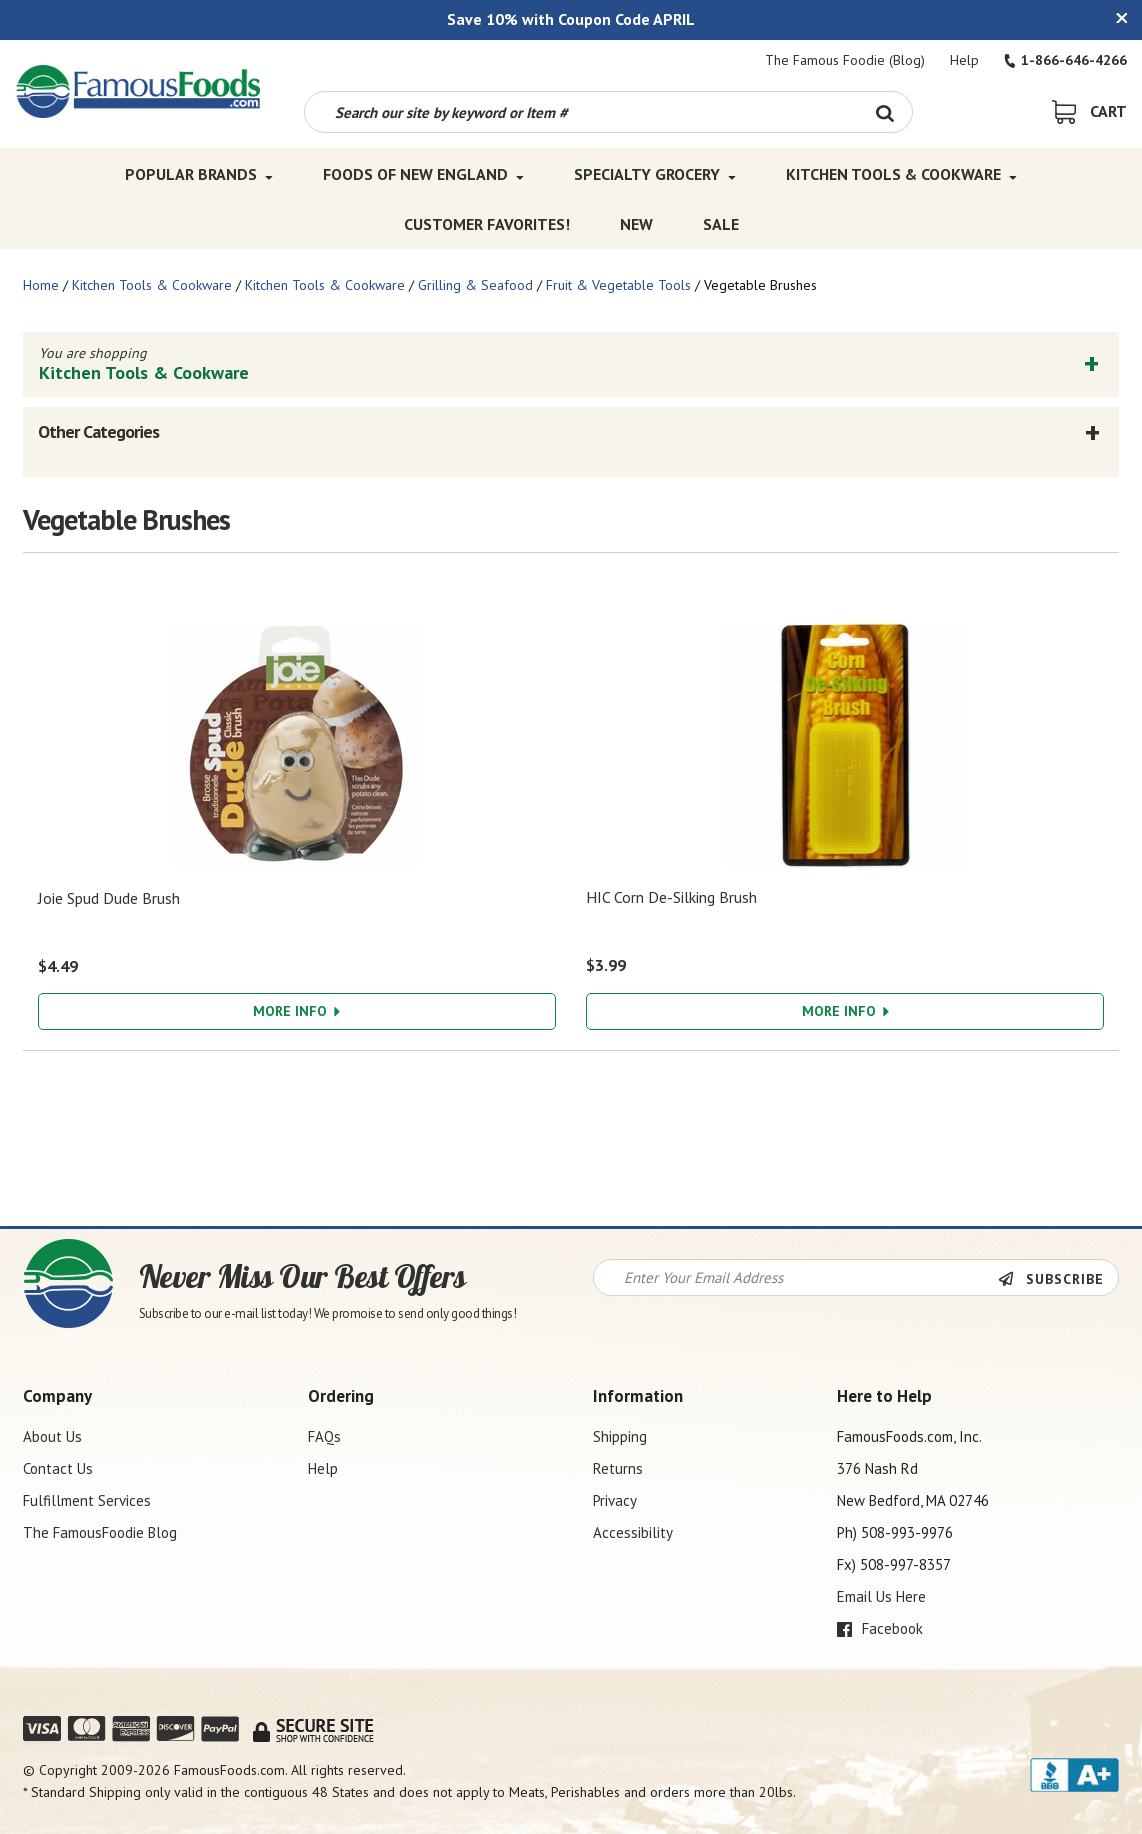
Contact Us (58, 1468)
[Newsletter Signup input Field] (796, 1277)
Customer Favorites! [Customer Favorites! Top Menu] (487, 224)
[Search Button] (884, 112)
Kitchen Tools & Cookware (152, 285)
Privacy (615, 1500)
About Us (52, 1436)
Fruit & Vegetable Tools (618, 285)
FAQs (324, 1436)
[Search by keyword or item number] (581, 112)
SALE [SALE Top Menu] (721, 224)
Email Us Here (881, 1596)
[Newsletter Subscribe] (1058, 1279)
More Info (296, 1011)
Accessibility (633, 1532)
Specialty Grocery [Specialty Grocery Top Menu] (655, 174)
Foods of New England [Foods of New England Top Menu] (423, 174)
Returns (618, 1468)
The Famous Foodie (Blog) (845, 60)
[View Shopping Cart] (1089, 111)
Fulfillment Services (87, 1500)
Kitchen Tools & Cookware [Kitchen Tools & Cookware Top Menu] (901, 174)
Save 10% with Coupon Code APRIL (571, 19)
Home (41, 285)
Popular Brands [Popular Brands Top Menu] (199, 174)
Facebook (880, 1628)
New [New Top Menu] (636, 224)
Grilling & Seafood (475, 285)
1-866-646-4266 (1065, 60)
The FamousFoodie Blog (100, 1532)
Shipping (620, 1436)
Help (964, 60)
